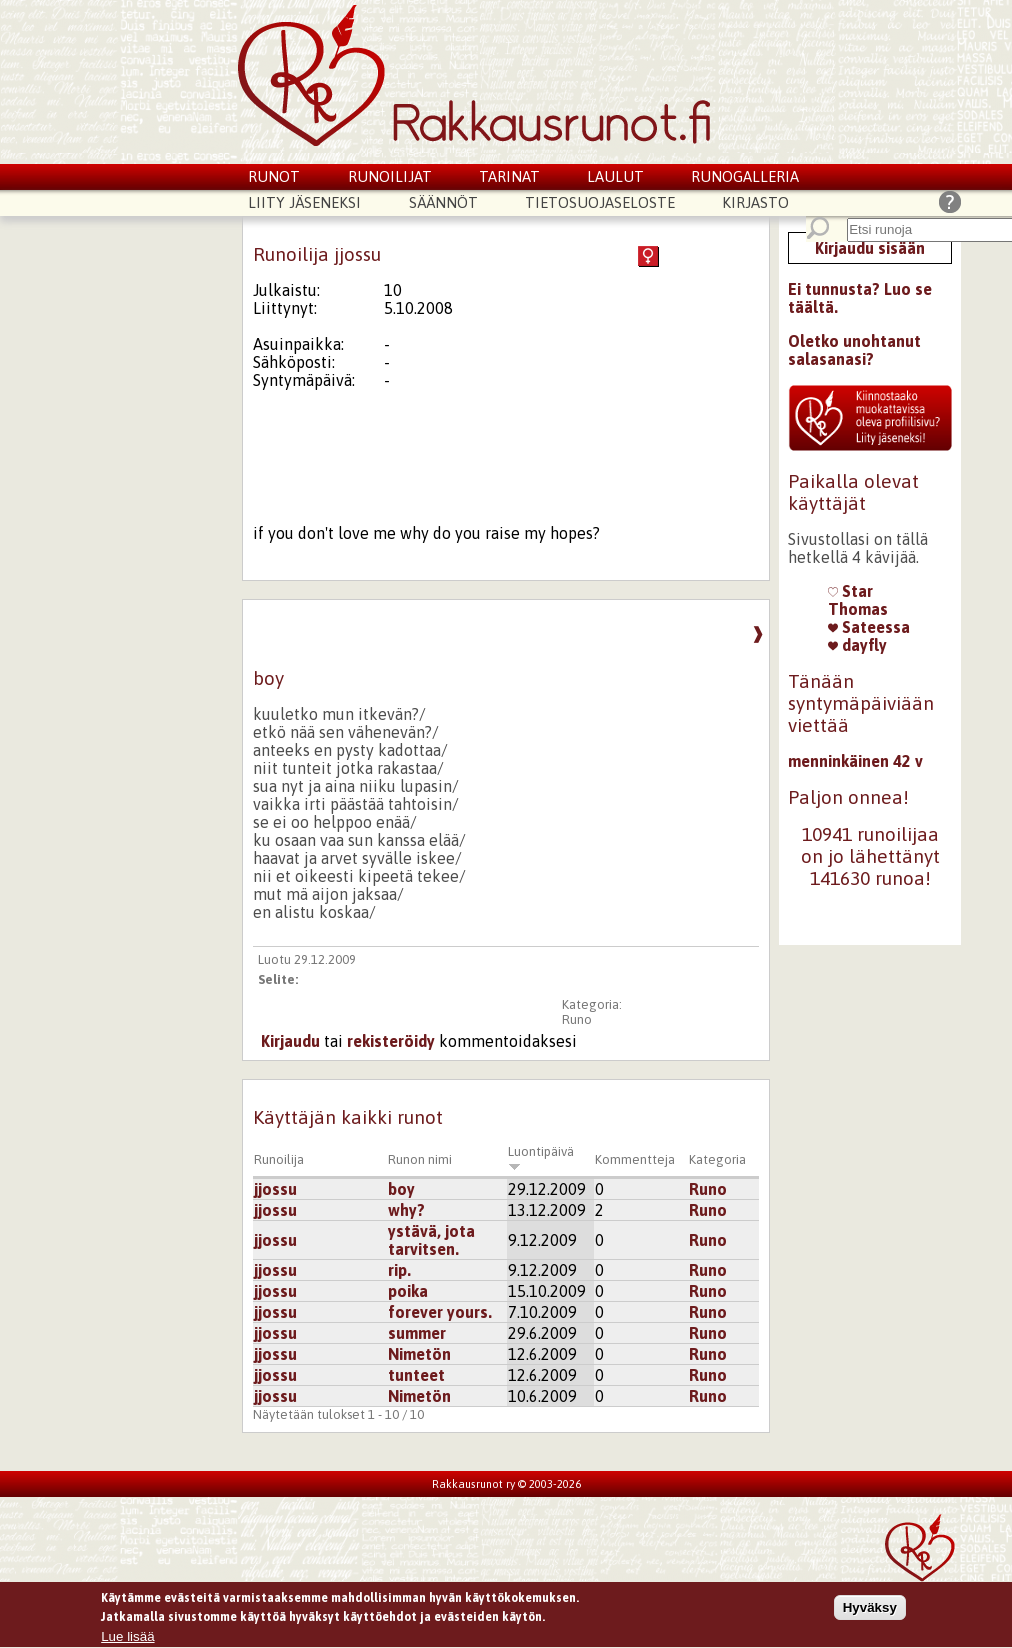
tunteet (416, 1375)
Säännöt (443, 202)
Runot (274, 176)
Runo (577, 1019)
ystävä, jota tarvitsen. (431, 1240)
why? (406, 1210)
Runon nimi (420, 1159)
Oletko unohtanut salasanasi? (854, 350)
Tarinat (509, 176)
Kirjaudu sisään (870, 248)
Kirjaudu (290, 1041)
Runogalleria (745, 176)
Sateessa (869, 627)
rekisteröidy (391, 1041)
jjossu (275, 1189)
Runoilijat (390, 176)
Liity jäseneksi (304, 202)
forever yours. (440, 1312)
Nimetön (419, 1354)
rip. (399, 1270)
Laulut (615, 176)
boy (401, 1189)
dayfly (857, 645)
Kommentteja (635, 1159)
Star (850, 591)
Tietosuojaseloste (600, 202)
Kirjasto (755, 202)
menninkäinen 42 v (855, 761)
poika (408, 1291)
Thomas (858, 609)
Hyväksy (870, 1611)
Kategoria (717, 1159)
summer (417, 1333)
